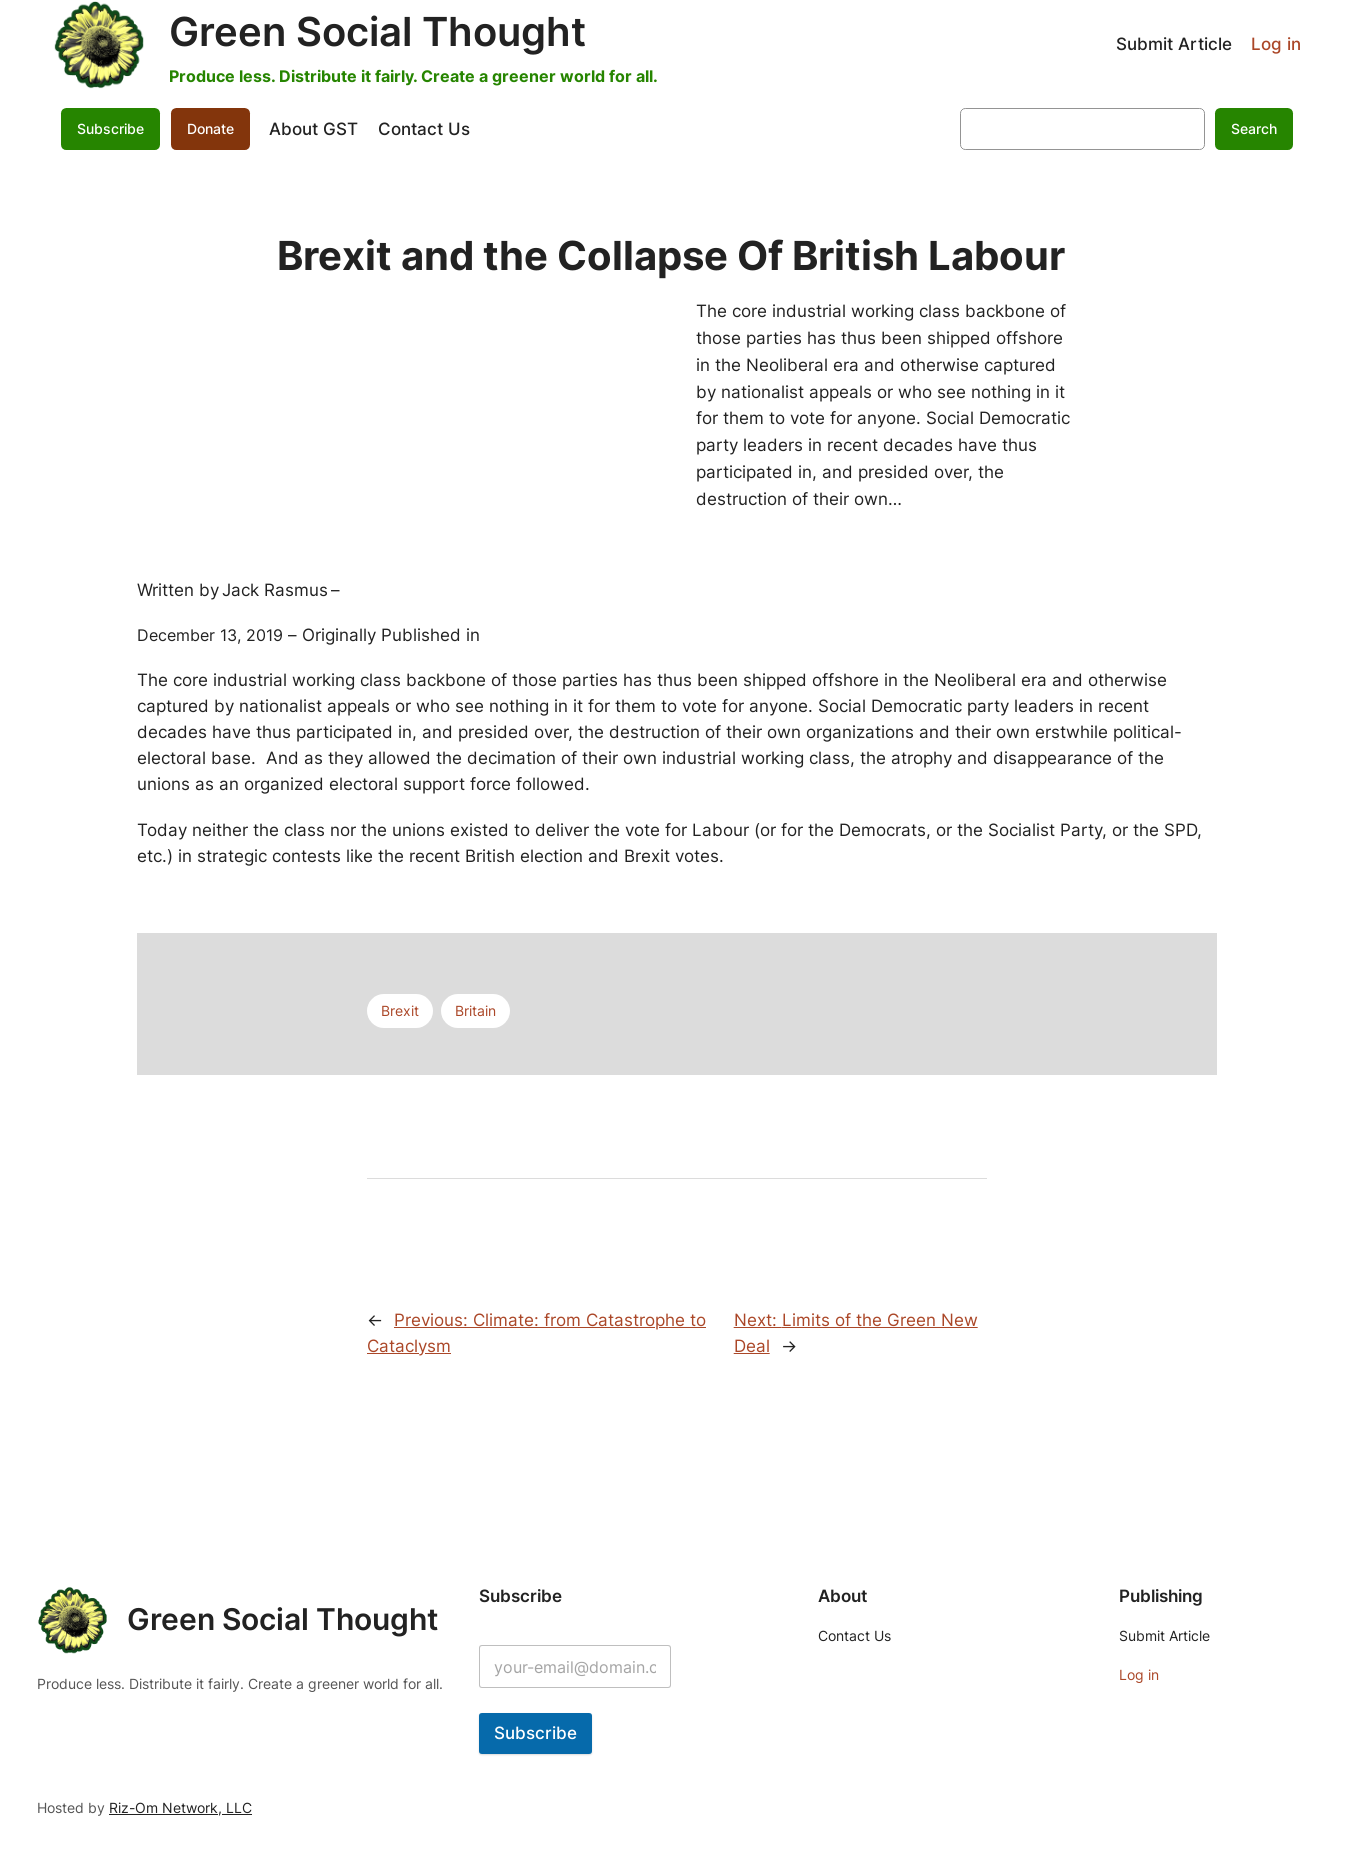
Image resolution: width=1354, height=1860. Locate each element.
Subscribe (110, 128)
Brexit (400, 1010)
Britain (475, 1010)
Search (1254, 128)
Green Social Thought (377, 31)
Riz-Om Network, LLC (180, 1807)
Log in (1276, 44)
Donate (210, 128)
